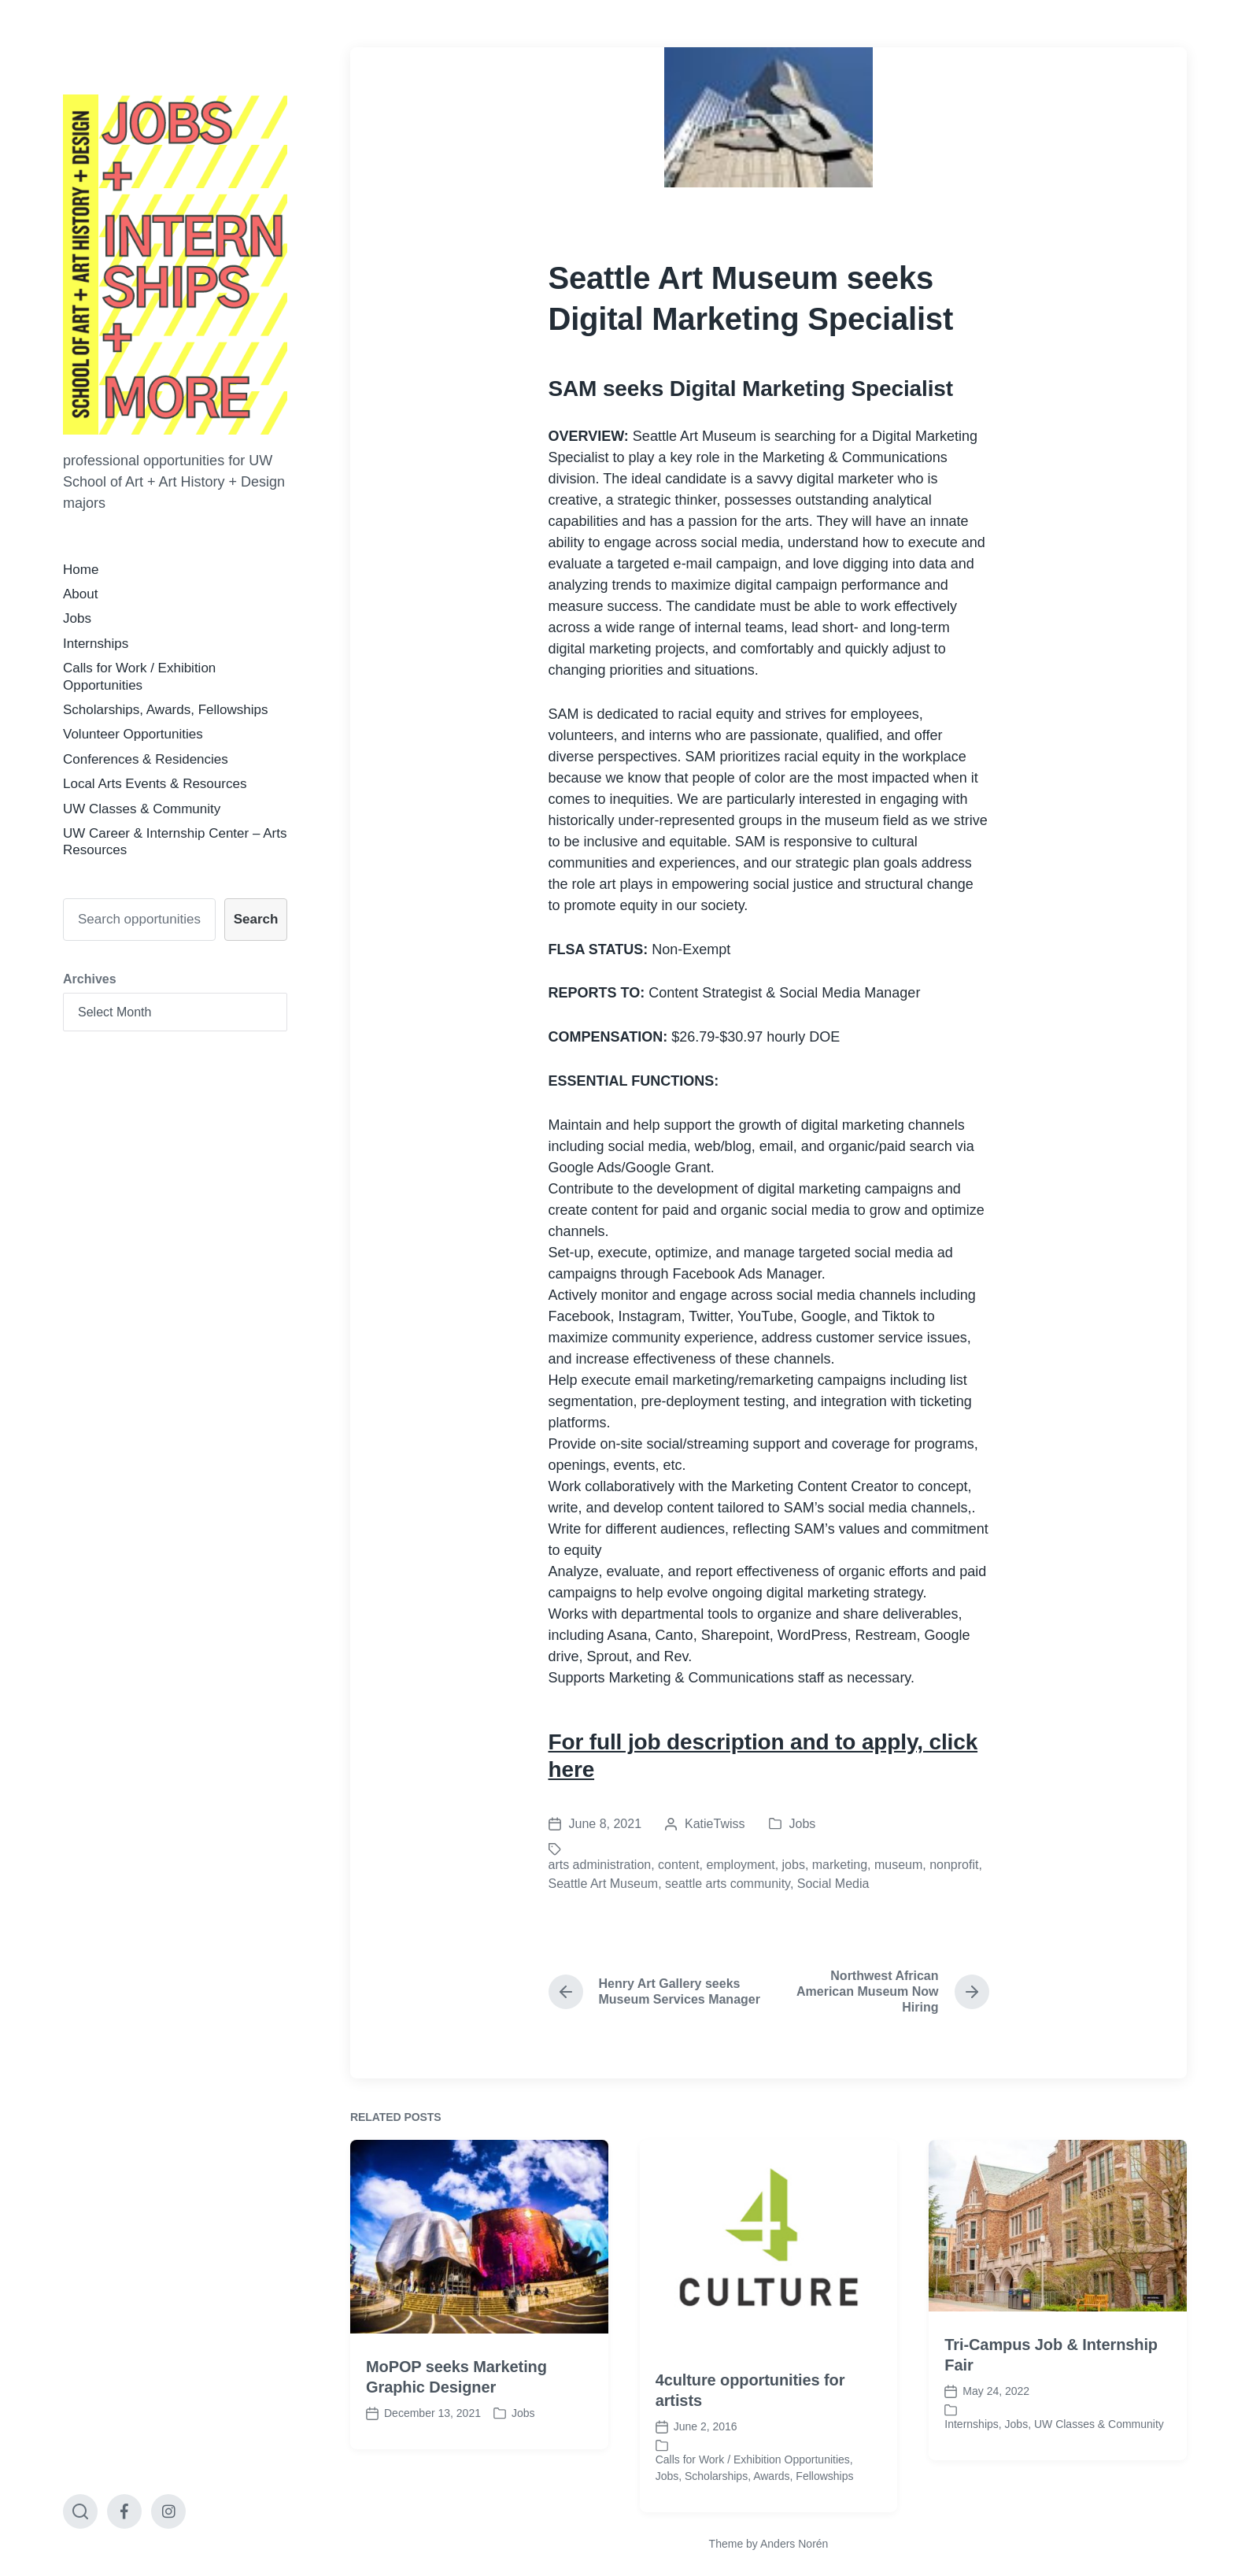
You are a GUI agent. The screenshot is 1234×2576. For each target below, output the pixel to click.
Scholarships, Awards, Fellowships (165, 709)
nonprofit (953, 1864)
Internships (95, 643)
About (80, 594)
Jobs (77, 618)
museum (898, 1864)
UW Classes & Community (141, 808)
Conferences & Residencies (145, 759)
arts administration (600, 1864)
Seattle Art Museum (604, 1883)
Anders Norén (794, 2543)
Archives (89, 979)
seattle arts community (727, 1883)
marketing (839, 1864)
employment (740, 1864)
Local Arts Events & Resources (154, 783)
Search (256, 919)
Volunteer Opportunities (133, 734)
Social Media (833, 1883)
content (678, 1864)
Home (80, 569)
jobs (793, 1864)
